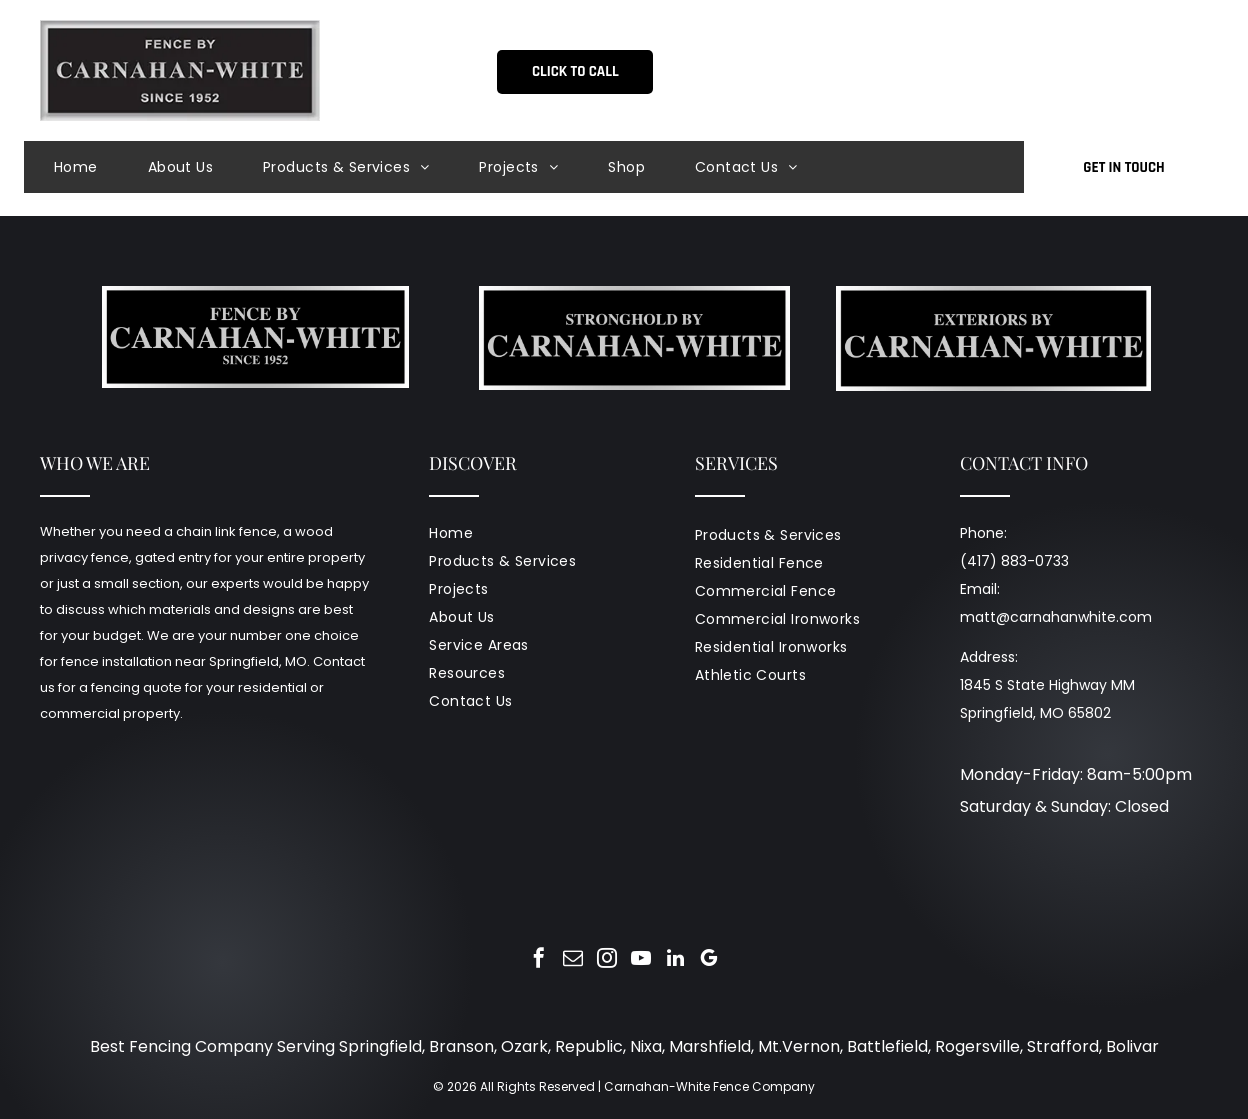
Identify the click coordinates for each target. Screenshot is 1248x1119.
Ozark (524, 1046)
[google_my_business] (709, 960)
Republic (589, 1046)
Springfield (380, 1046)
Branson (461, 1046)
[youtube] (641, 960)
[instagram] (607, 960)
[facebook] (539, 960)
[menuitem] (101, 167)
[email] (573, 960)
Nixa (646, 1046)
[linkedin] (675, 960)
